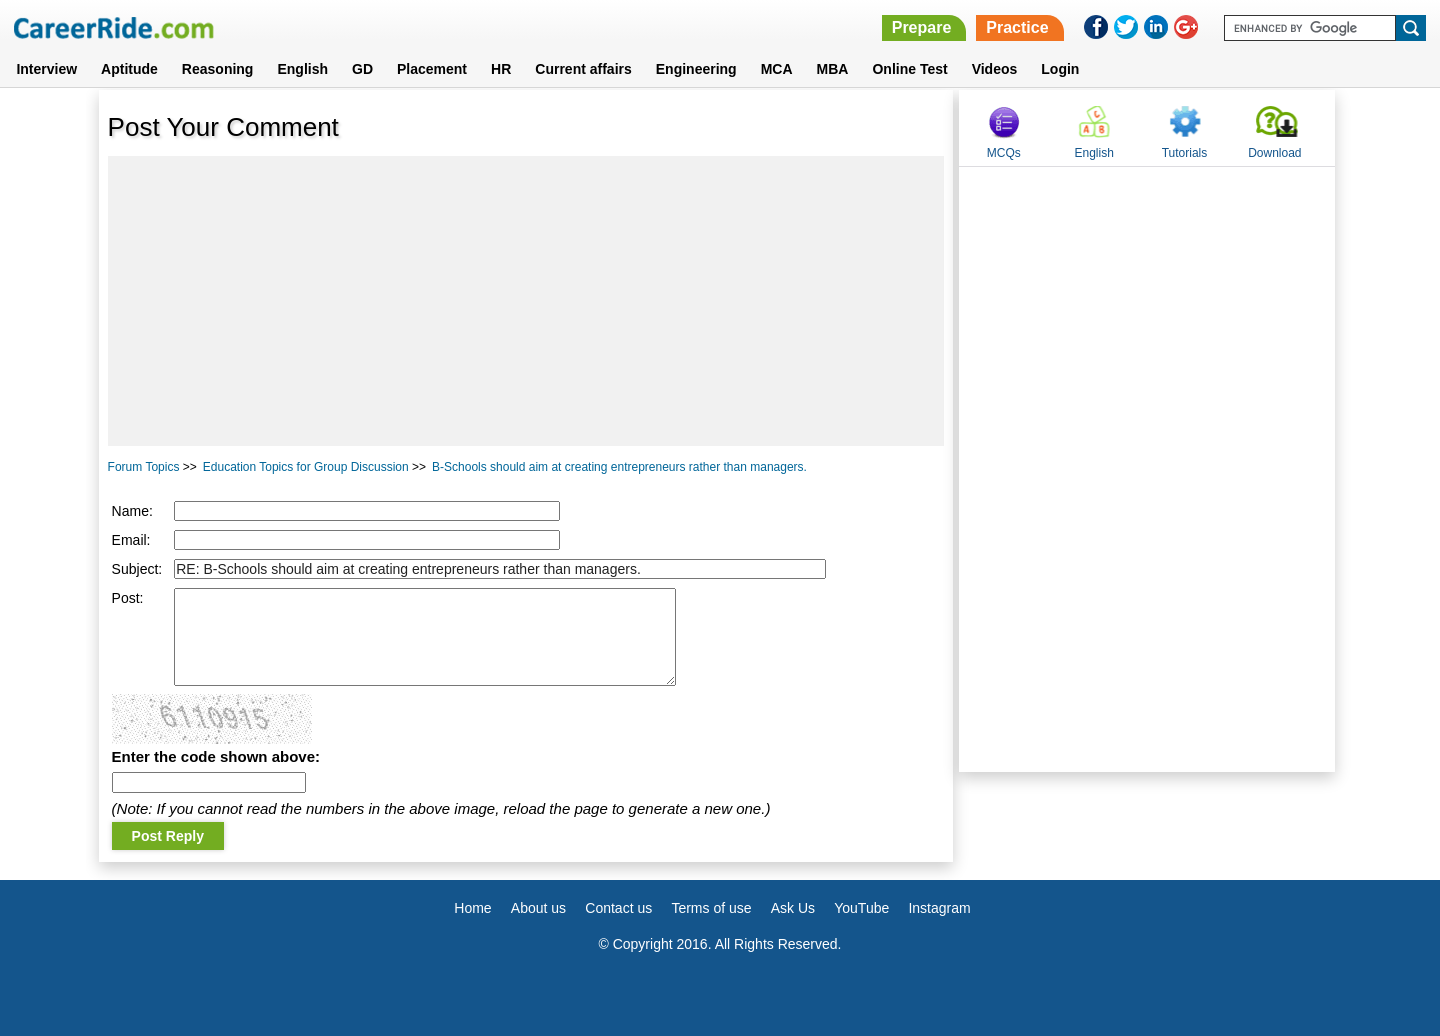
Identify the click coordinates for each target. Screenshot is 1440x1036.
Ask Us (793, 908)
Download (1274, 153)
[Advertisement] (526, 301)
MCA (777, 69)
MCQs (1004, 153)
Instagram (939, 908)
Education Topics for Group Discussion (306, 467)
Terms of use (711, 908)
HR (501, 69)
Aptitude (129, 69)
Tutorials (1185, 153)
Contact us (618, 908)
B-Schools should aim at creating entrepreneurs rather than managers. (619, 467)
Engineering (696, 69)
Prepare (922, 27)
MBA (833, 69)
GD (362, 69)
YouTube (861, 908)
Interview (46, 69)
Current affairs (583, 69)
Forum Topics (144, 467)
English (302, 69)
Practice (1017, 27)
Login (1060, 69)
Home (472, 908)
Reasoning (218, 69)
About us (538, 908)
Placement (432, 69)
